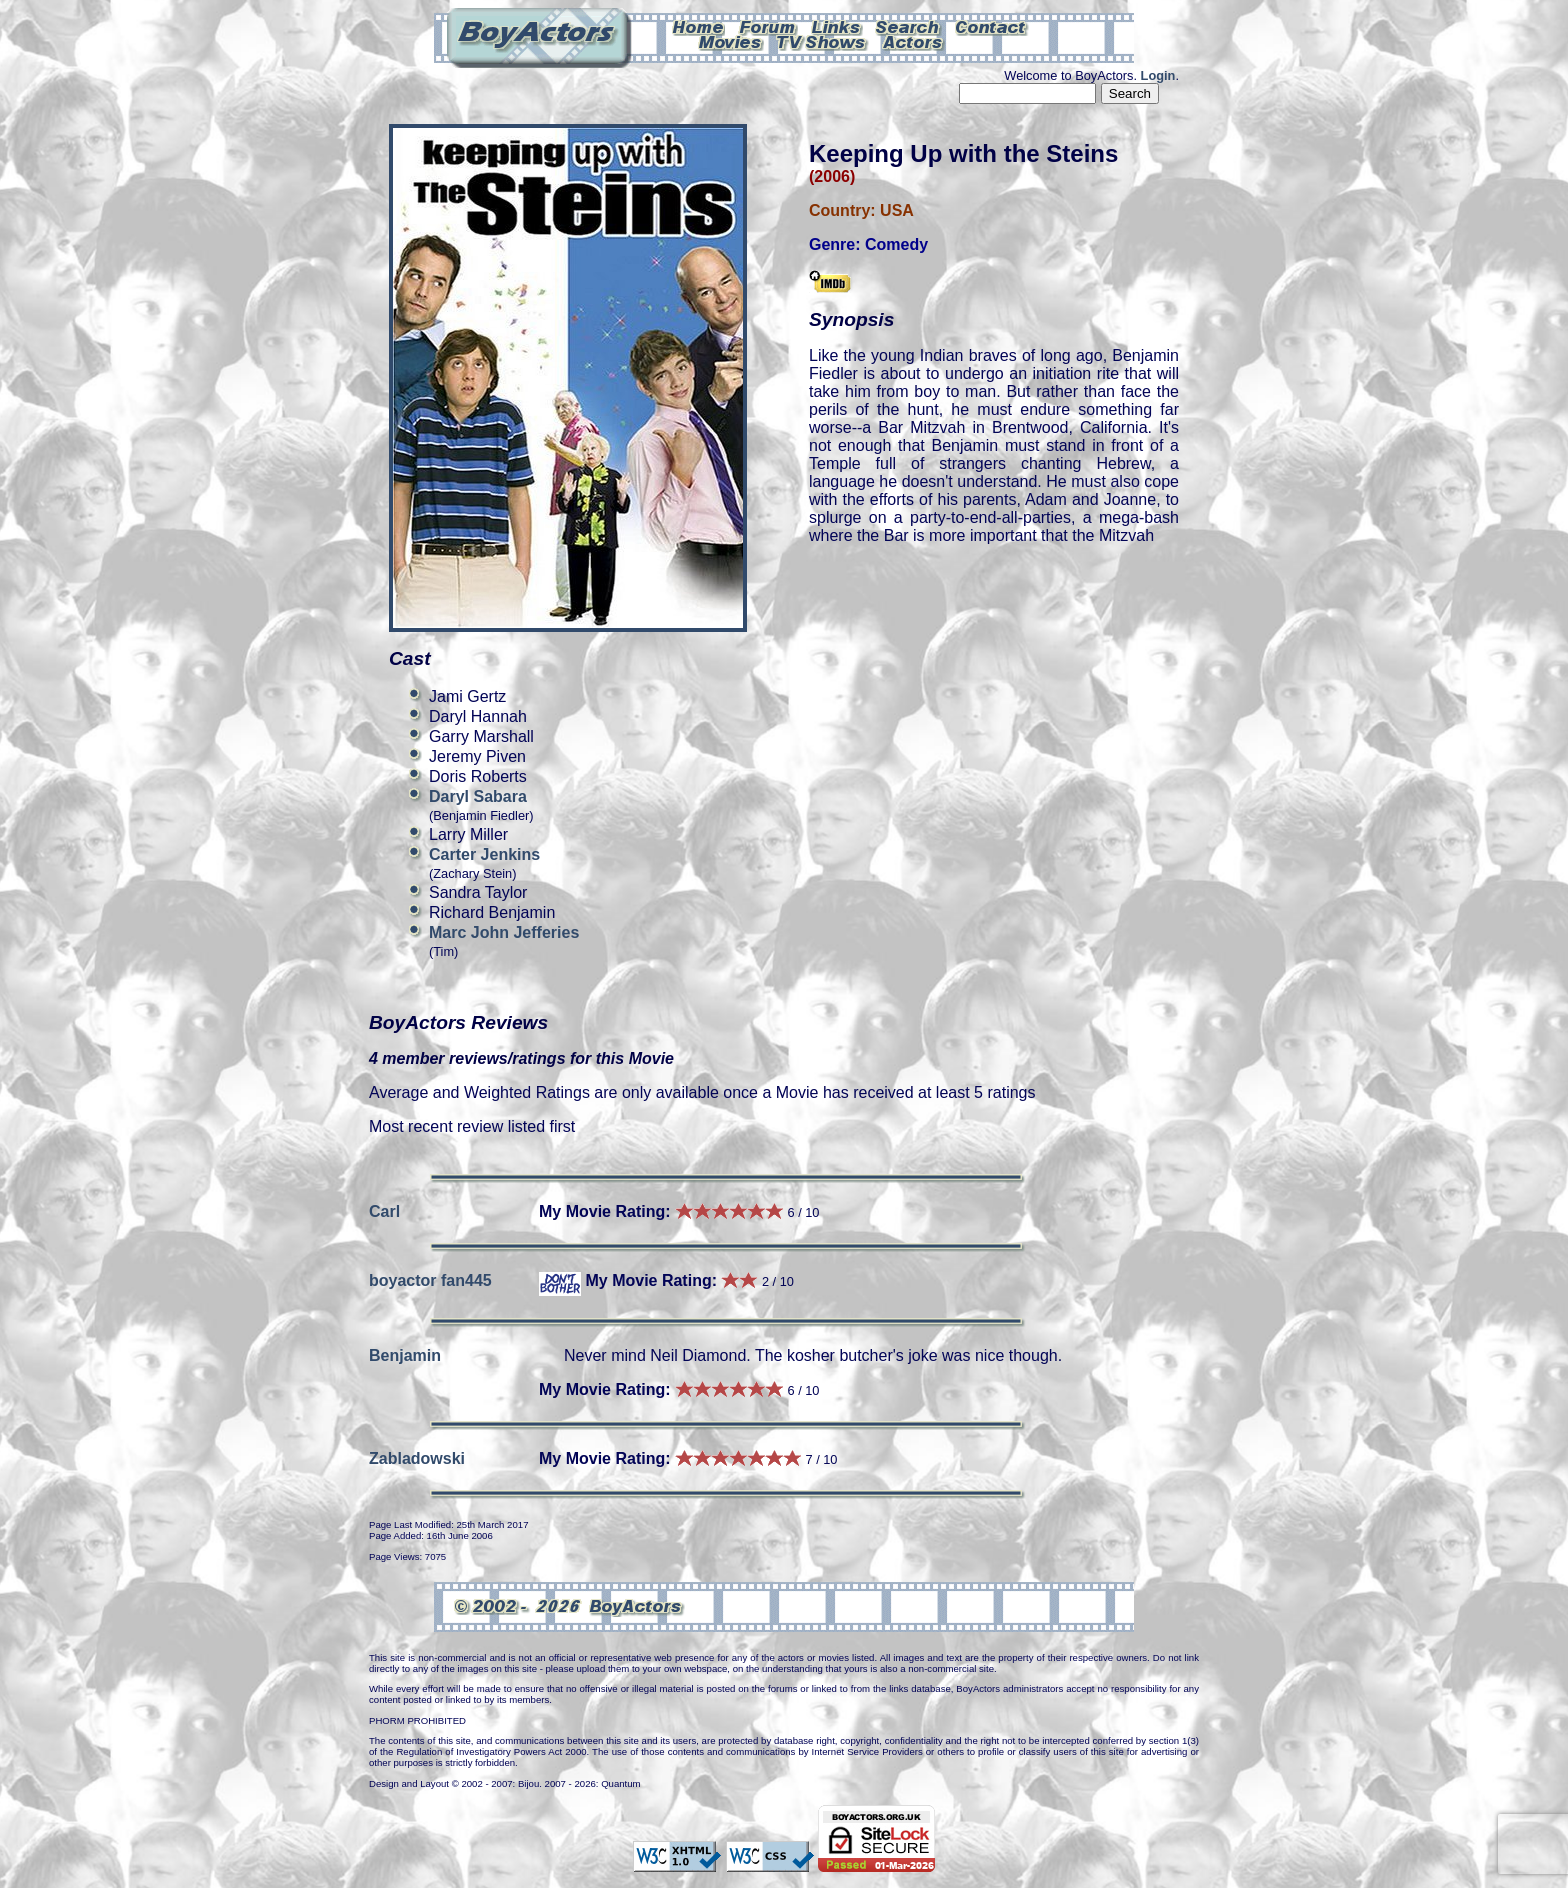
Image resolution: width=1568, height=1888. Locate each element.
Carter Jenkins (484, 854)
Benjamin (405, 1355)
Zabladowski (417, 1458)
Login (1158, 75)
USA (897, 210)
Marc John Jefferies (504, 932)
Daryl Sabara (478, 796)
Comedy (896, 244)
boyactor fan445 (430, 1280)
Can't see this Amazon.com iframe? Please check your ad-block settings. (1495, 138)
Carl (384, 1211)
